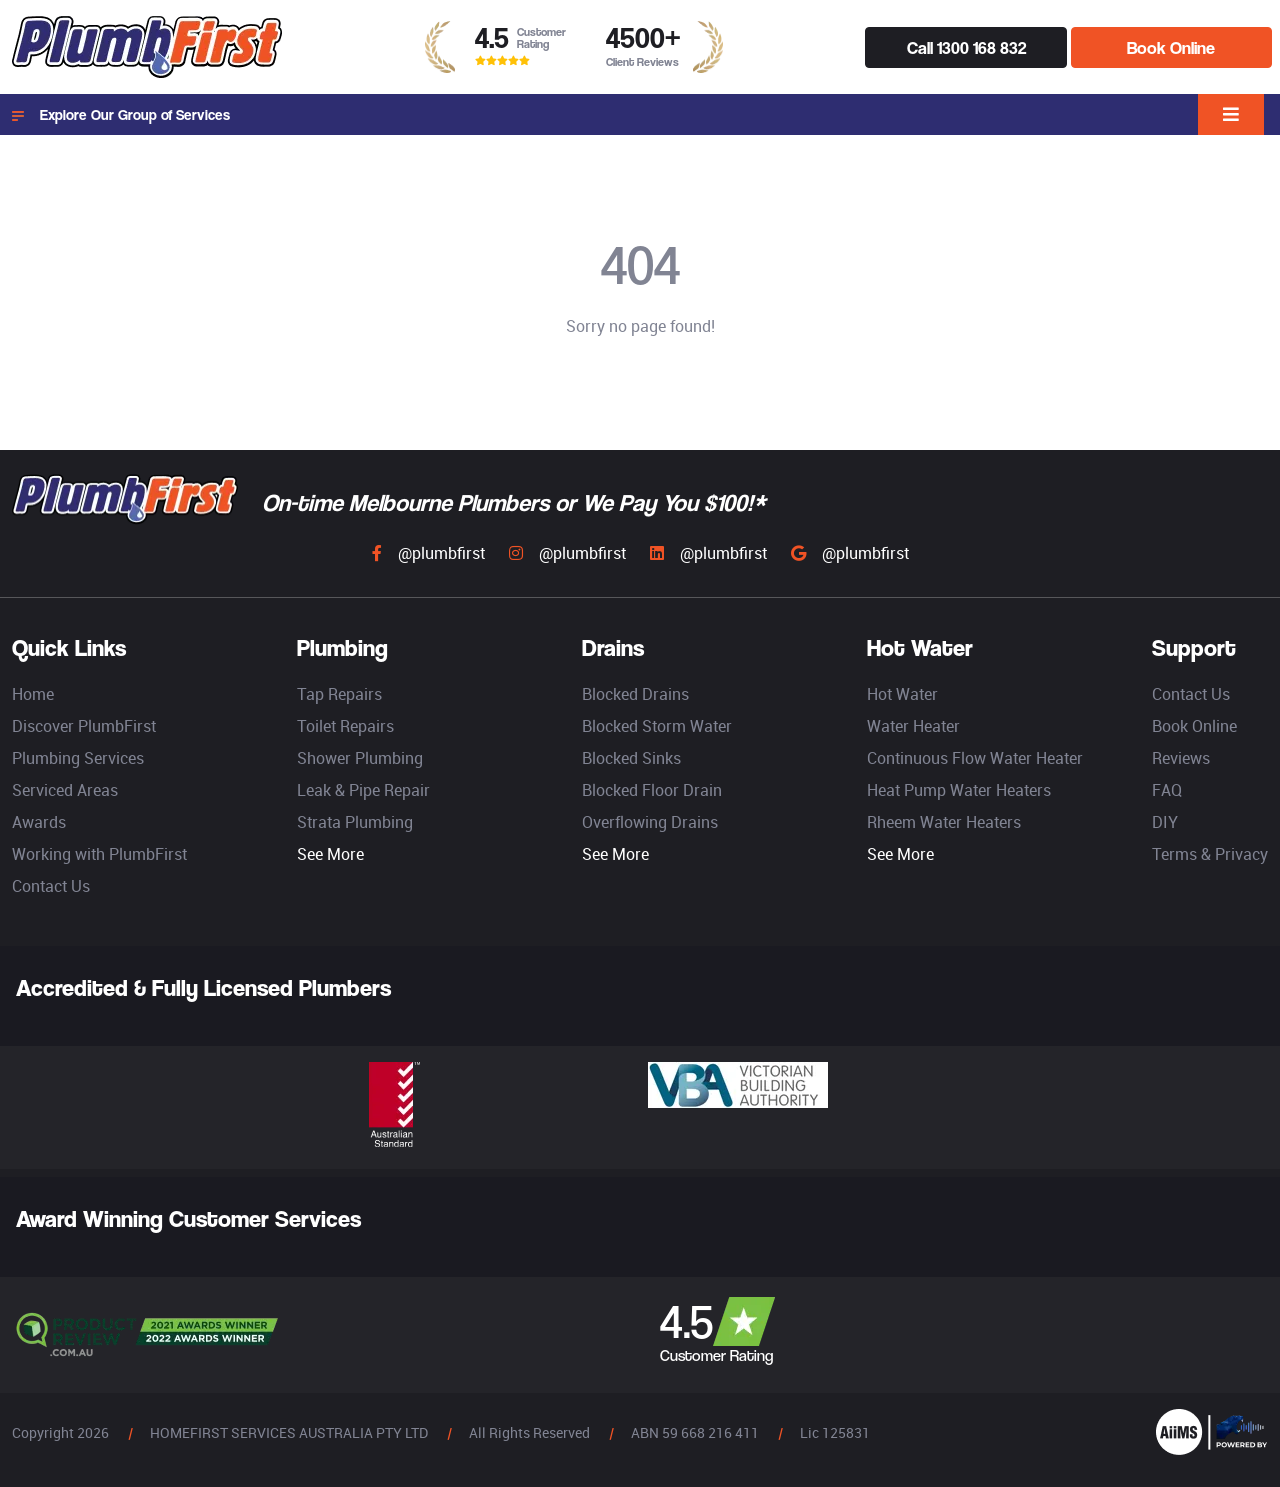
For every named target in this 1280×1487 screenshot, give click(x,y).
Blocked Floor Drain (652, 790)
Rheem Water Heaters (944, 822)
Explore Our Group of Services (121, 115)
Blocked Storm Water (657, 726)
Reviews (1181, 758)
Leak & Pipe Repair (363, 790)
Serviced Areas (65, 790)
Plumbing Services (78, 758)
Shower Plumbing (360, 758)
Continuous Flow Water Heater (975, 758)
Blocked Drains (635, 694)
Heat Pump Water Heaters (959, 790)
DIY (1165, 822)
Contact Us (51, 886)
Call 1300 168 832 (966, 47)
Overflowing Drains (650, 822)
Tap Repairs (339, 694)
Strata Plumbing (355, 822)
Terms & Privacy (1210, 854)
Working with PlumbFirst (99, 854)
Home (33, 694)
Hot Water (902, 694)
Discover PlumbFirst (84, 726)
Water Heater (913, 726)
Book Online (1171, 47)
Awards (39, 822)
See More (330, 854)
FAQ (1167, 790)
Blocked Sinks (631, 758)
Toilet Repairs (345, 726)
